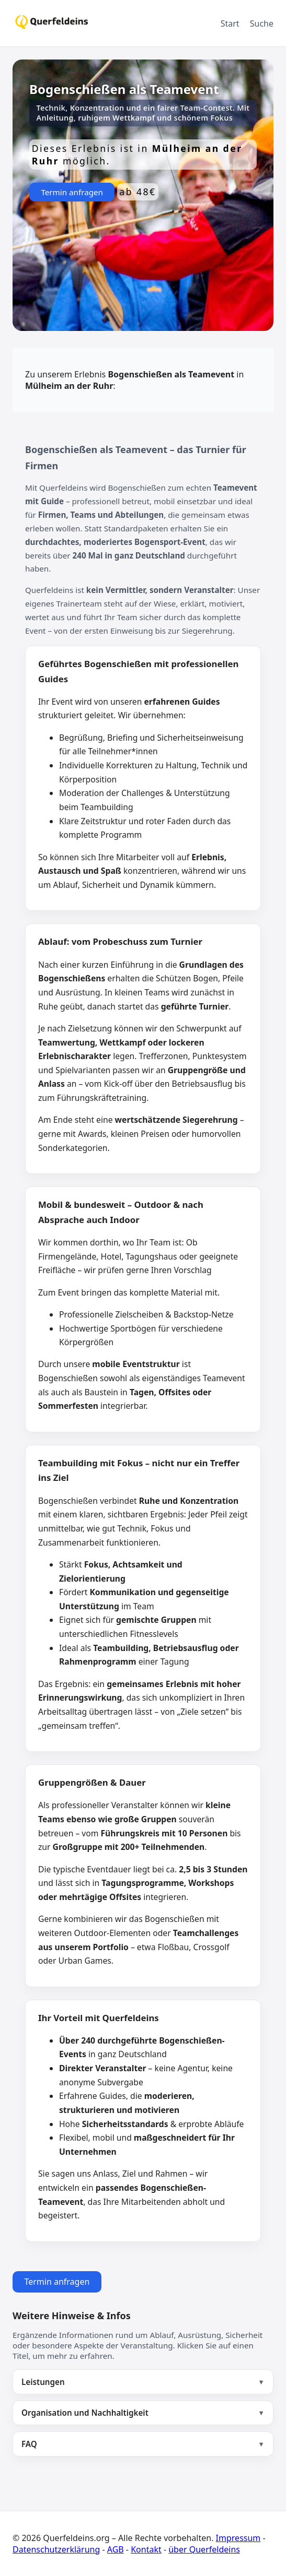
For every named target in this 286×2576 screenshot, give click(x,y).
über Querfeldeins (204, 2549)
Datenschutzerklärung (56, 2549)
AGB (115, 2549)
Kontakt (146, 2549)
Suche (261, 23)
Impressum (238, 2538)
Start (230, 23)
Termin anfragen (72, 192)
